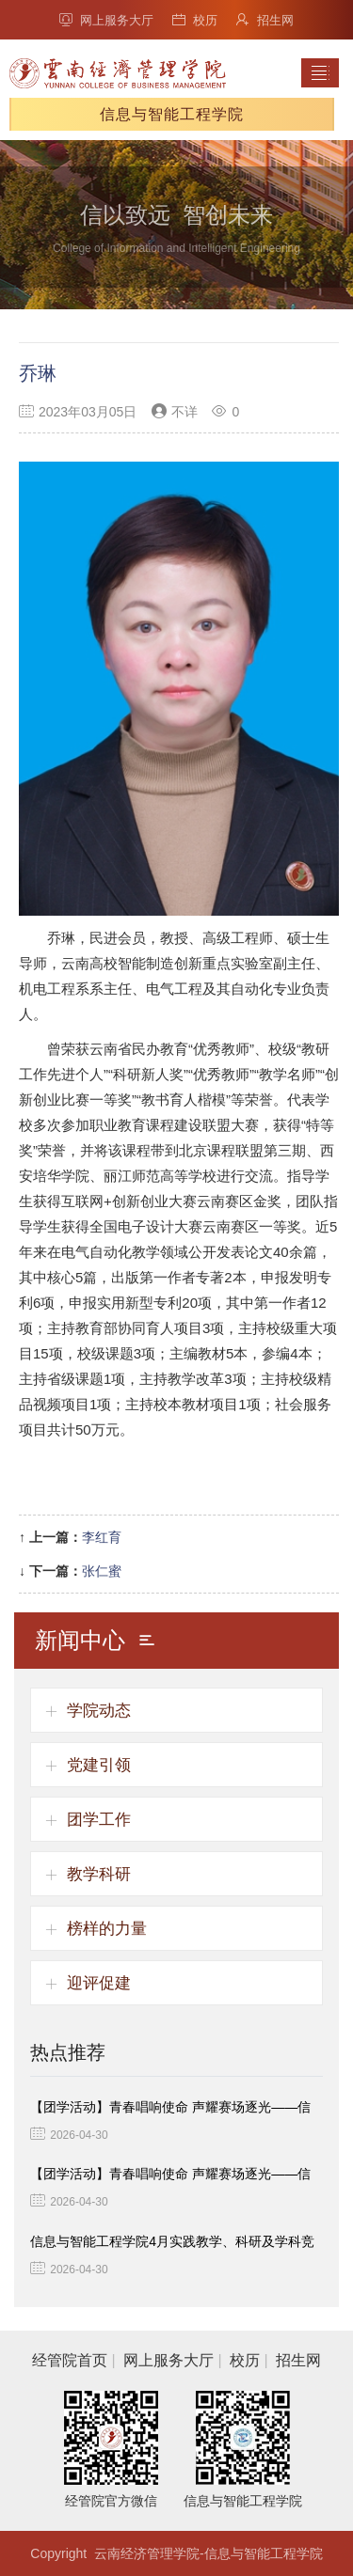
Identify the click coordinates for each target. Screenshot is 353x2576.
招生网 (265, 20)
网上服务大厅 (106, 20)
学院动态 (99, 1711)
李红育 (101, 1537)
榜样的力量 (107, 1929)
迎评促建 (99, 1983)
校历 (194, 20)
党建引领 (99, 1765)
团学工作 (99, 1820)
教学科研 (99, 1874)
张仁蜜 (101, 1571)
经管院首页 (69, 2360)
